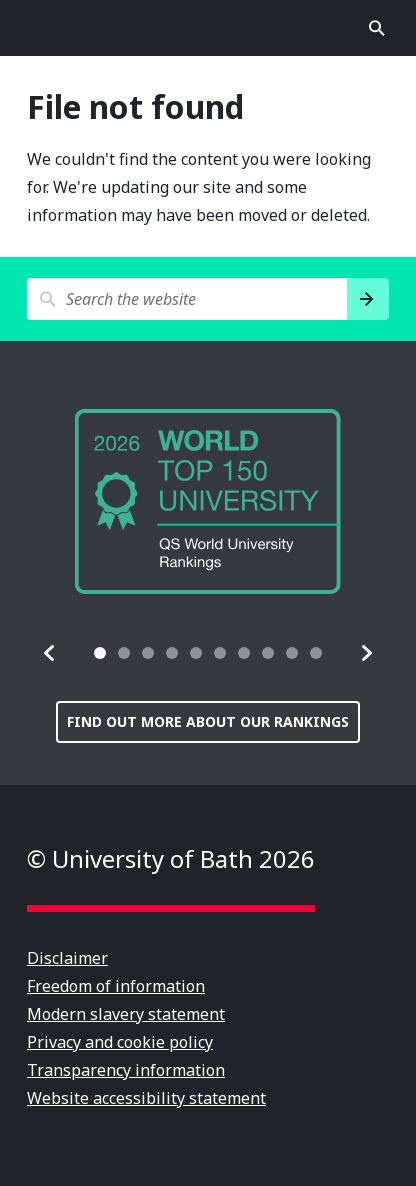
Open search (377, 28)
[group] (208, 501)
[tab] (100, 653)
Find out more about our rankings (208, 721)
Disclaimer (67, 958)
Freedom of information (116, 986)
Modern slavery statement (126, 1014)
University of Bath (208, 28)
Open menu (39, 28)
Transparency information (126, 1070)
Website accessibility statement (146, 1098)
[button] (50, 653)
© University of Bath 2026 (171, 858)
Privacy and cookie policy (120, 1042)
